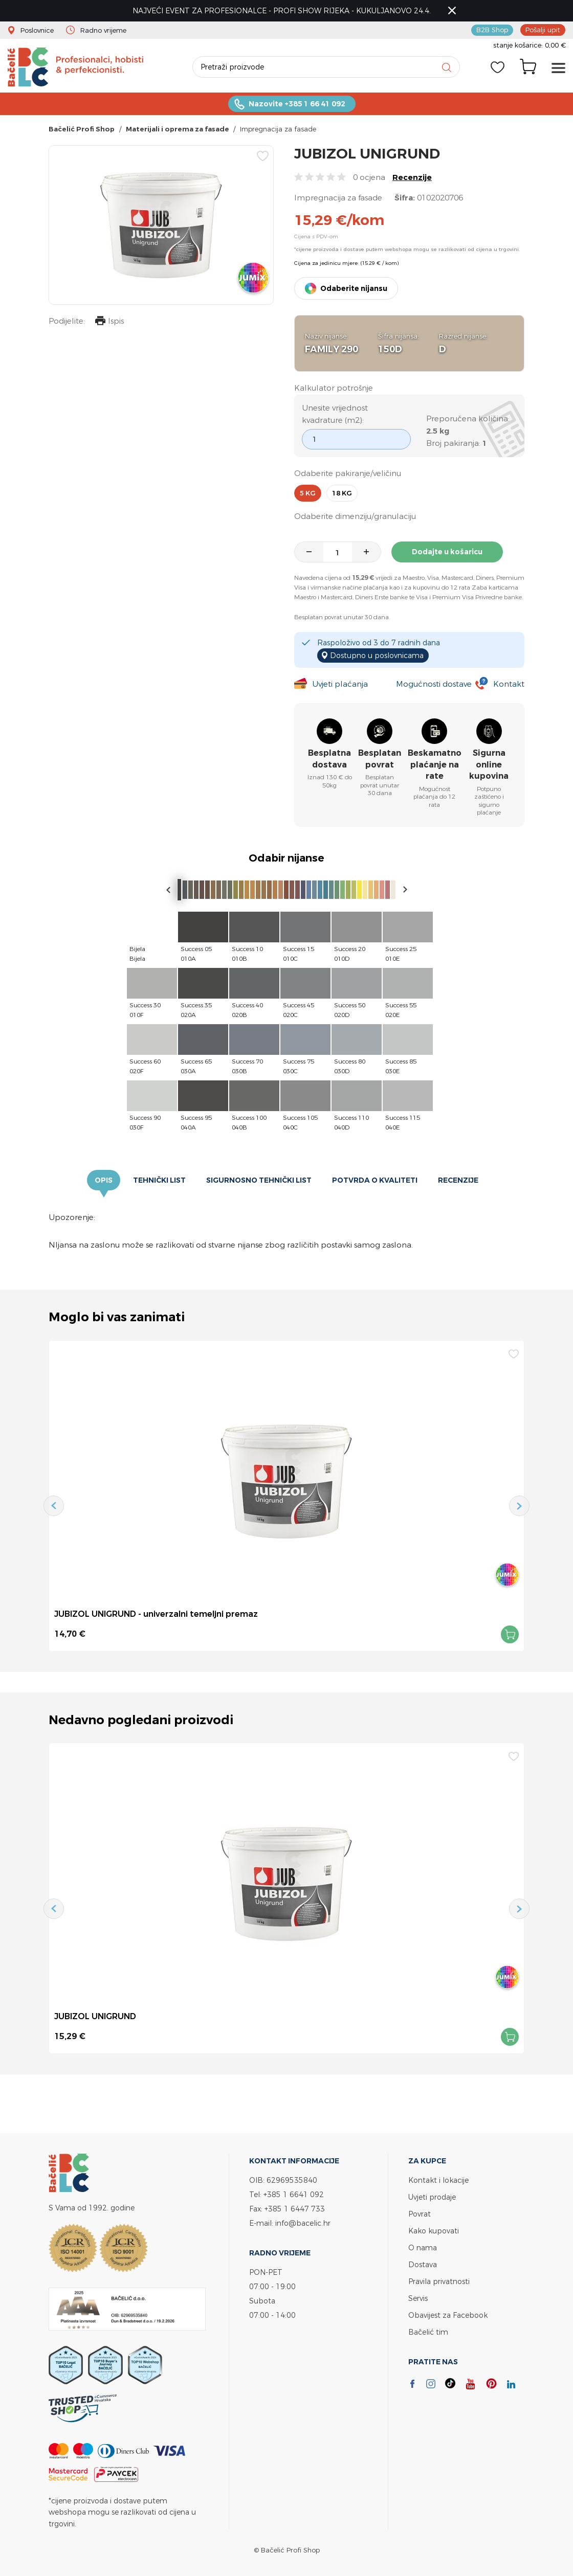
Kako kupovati (433, 2230)
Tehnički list (159, 1180)
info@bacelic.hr (302, 2223)
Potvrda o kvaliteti (374, 1180)
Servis (418, 2298)
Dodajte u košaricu (447, 551)
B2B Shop (492, 30)
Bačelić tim (428, 2332)
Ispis (109, 322)
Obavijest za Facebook (448, 2315)
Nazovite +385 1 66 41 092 (296, 103)
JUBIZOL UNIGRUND (95, 2016)
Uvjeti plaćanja (340, 684)
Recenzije (412, 177)
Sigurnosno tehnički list (259, 1180)
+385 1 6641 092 (293, 2194)
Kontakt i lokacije (438, 2180)
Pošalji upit (542, 30)
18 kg (342, 493)
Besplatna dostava (329, 759)
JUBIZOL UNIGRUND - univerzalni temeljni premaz (156, 1614)
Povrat (419, 2213)
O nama (422, 2247)
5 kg (308, 493)
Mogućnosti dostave (434, 684)
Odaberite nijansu (353, 288)
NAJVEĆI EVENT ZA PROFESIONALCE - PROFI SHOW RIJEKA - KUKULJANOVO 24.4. (282, 10)
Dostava (422, 2264)
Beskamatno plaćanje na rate (434, 764)
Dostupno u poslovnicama (377, 655)
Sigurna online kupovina (489, 764)
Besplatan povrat (379, 759)
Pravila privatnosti (439, 2281)
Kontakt (508, 684)
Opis (104, 1180)
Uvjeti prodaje (432, 2197)
